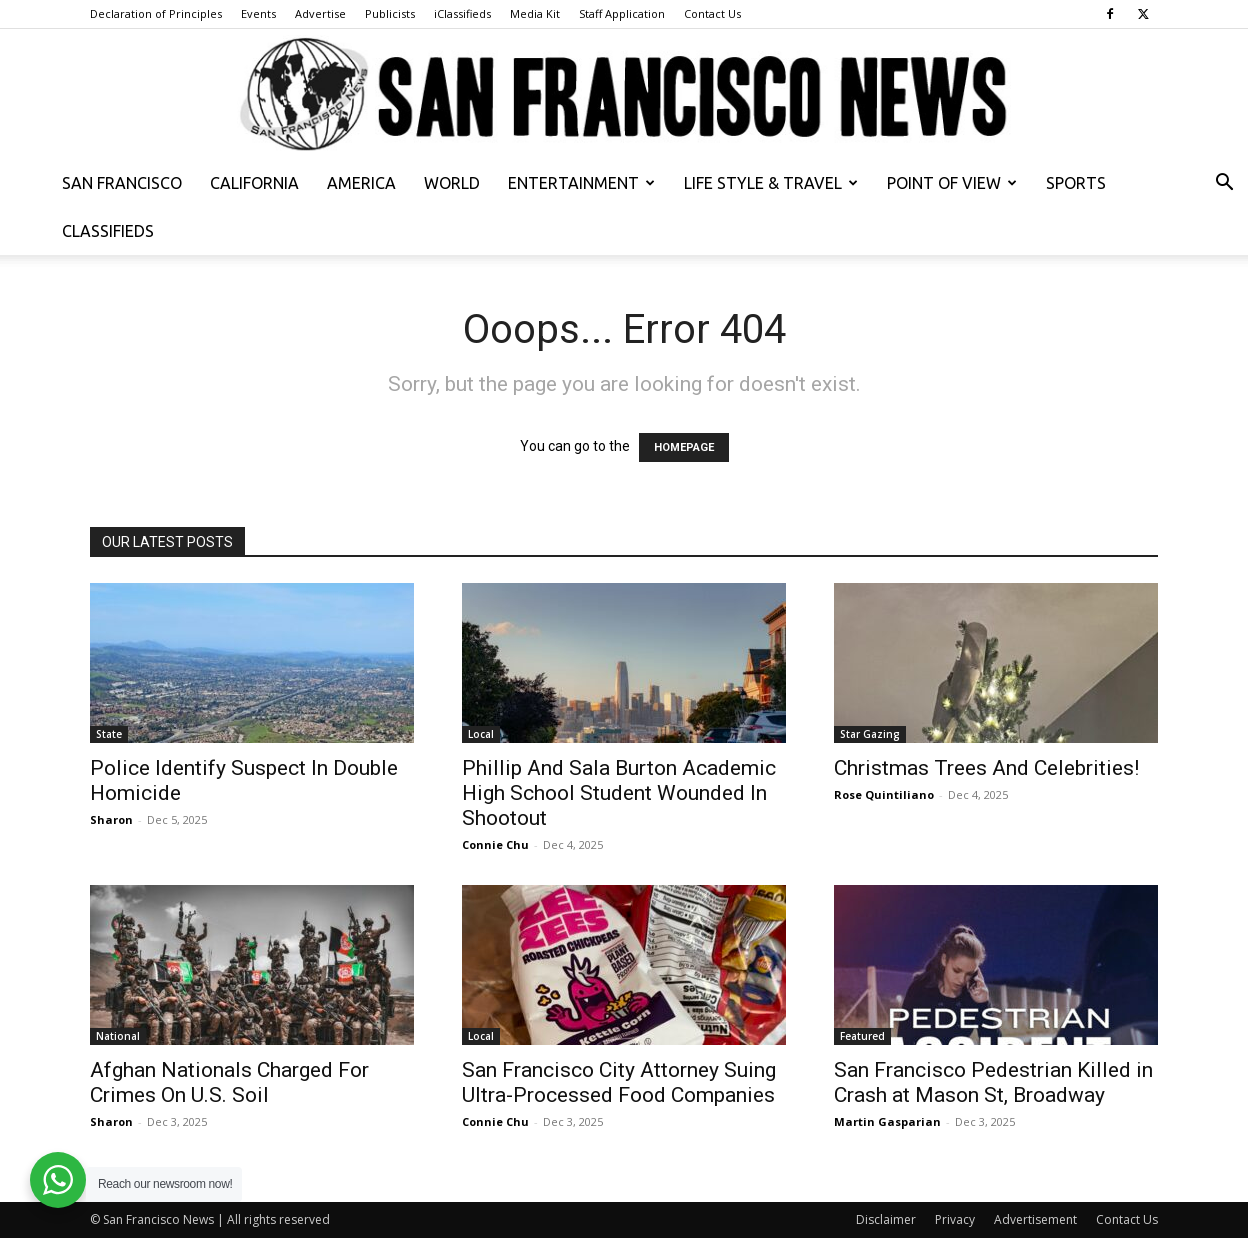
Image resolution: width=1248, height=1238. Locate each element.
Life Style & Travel (771, 183)
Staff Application (622, 13)
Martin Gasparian (887, 1121)
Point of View (952, 183)
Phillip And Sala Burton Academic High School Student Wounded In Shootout (619, 793)
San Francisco (122, 183)
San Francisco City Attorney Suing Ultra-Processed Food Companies (619, 1082)
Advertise (320, 13)
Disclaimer (886, 1219)
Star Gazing (870, 734)
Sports (1076, 183)
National (118, 1036)
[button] (1224, 184)
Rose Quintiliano (884, 794)
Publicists (390, 13)
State (109, 734)
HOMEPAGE (684, 447)
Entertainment (581, 183)
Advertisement (1035, 1219)
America (361, 183)
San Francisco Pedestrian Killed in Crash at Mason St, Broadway (993, 1082)
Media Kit (535, 13)
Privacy (955, 1219)
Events (258, 13)
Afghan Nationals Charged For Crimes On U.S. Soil (229, 1082)
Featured (862, 1036)
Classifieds (108, 231)
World (452, 183)
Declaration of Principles (156, 13)
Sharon (111, 819)
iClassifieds (462, 13)
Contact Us (712, 13)
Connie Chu (495, 844)
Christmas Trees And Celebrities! (986, 768)
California (254, 183)
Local (481, 734)
